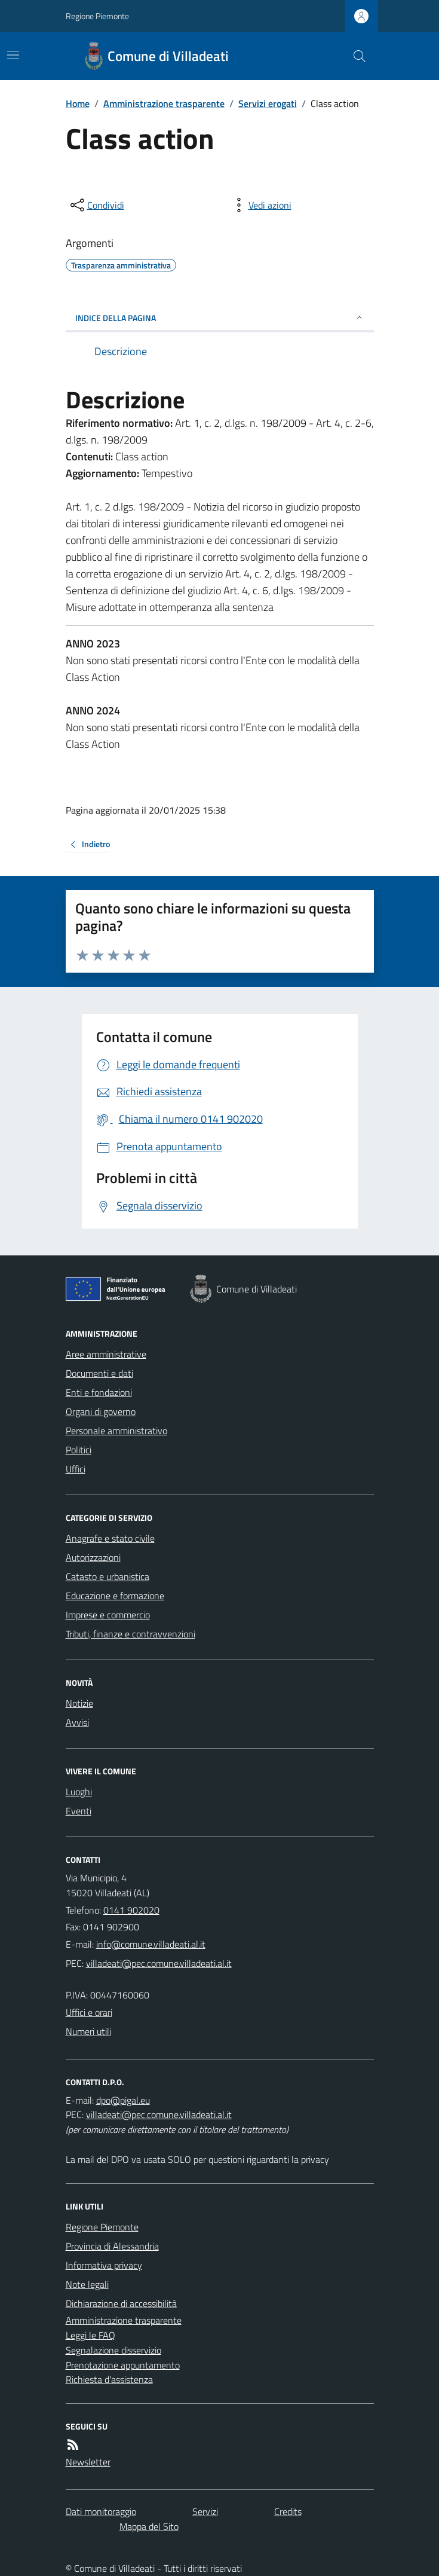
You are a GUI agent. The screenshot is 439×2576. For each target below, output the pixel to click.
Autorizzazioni (93, 1557)
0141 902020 (131, 1910)
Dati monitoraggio (101, 2511)
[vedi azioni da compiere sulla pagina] (260, 205)
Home (78, 103)
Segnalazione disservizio (113, 2350)
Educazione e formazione (115, 1595)
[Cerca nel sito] (354, 56)
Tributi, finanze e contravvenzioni (130, 1634)
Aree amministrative (106, 1354)
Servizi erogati (267, 103)
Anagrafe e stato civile (110, 1538)
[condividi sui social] (96, 205)
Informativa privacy (104, 2265)
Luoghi (79, 1791)
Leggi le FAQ (90, 2335)
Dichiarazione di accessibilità (121, 2303)
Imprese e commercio (108, 1615)
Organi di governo (101, 1411)
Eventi (78, 1811)
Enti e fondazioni (99, 1392)
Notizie (79, 1703)
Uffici (75, 1469)
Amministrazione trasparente (164, 103)
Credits (288, 2511)
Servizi (205, 2511)
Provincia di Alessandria (112, 2246)
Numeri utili (88, 2031)
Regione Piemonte (97, 16)
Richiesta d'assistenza (109, 2379)
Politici (78, 1450)
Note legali (87, 2284)
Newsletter (88, 2462)
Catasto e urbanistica (107, 1576)
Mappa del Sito (149, 2526)
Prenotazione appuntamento (123, 2365)
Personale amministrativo (116, 1430)
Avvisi (77, 1722)
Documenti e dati (99, 1373)
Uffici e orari (89, 2012)
